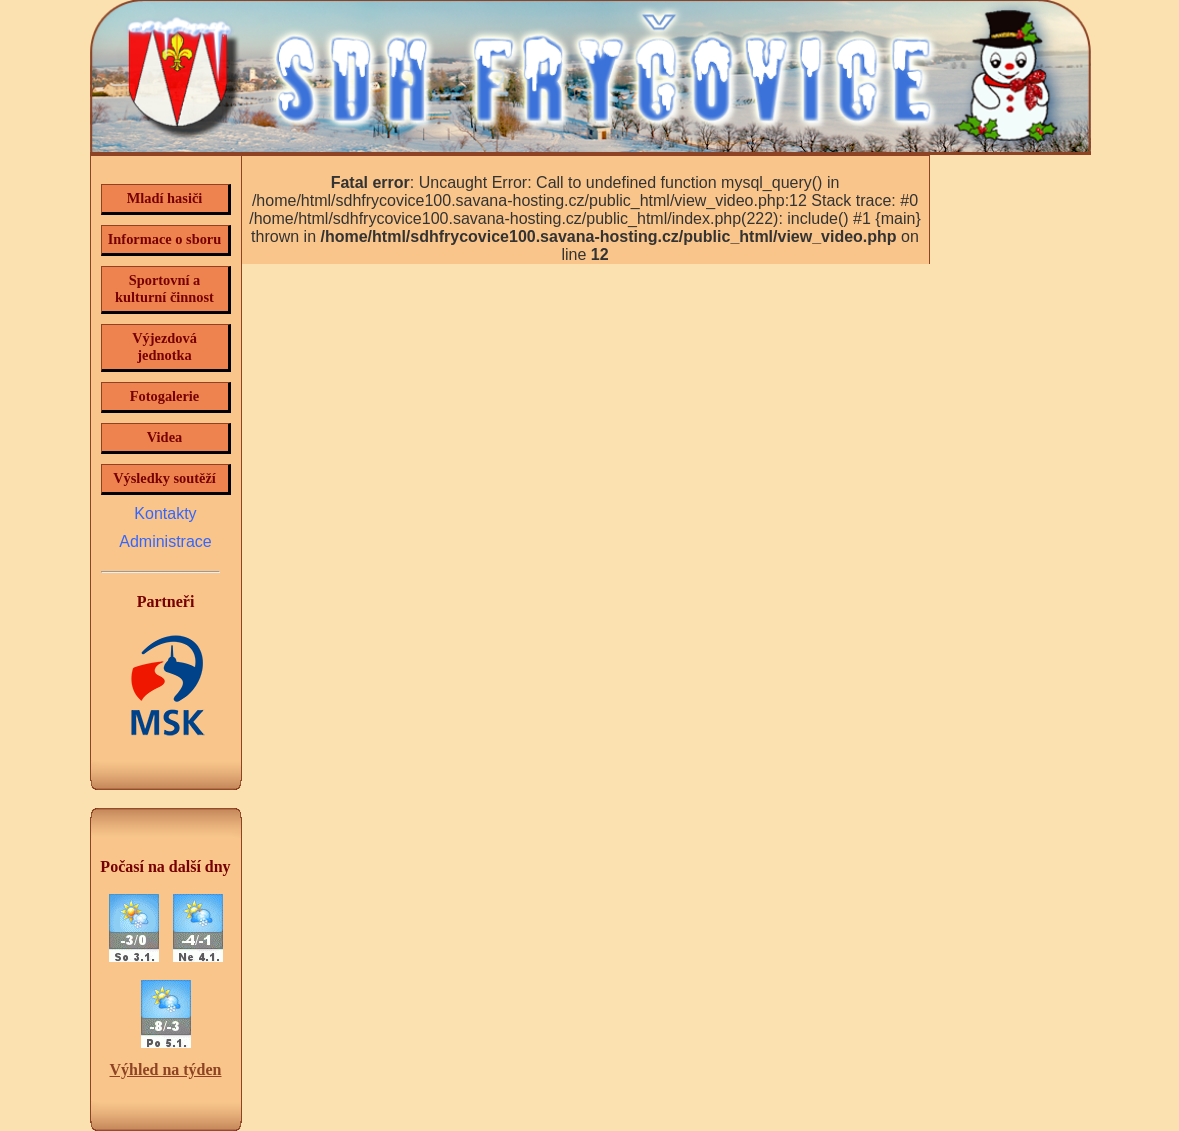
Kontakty (165, 513)
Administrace (165, 541)
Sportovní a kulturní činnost (164, 288)
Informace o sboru (165, 239)
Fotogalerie (165, 396)
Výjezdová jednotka (164, 346)
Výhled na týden (165, 1069)
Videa (164, 437)
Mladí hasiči (165, 198)
